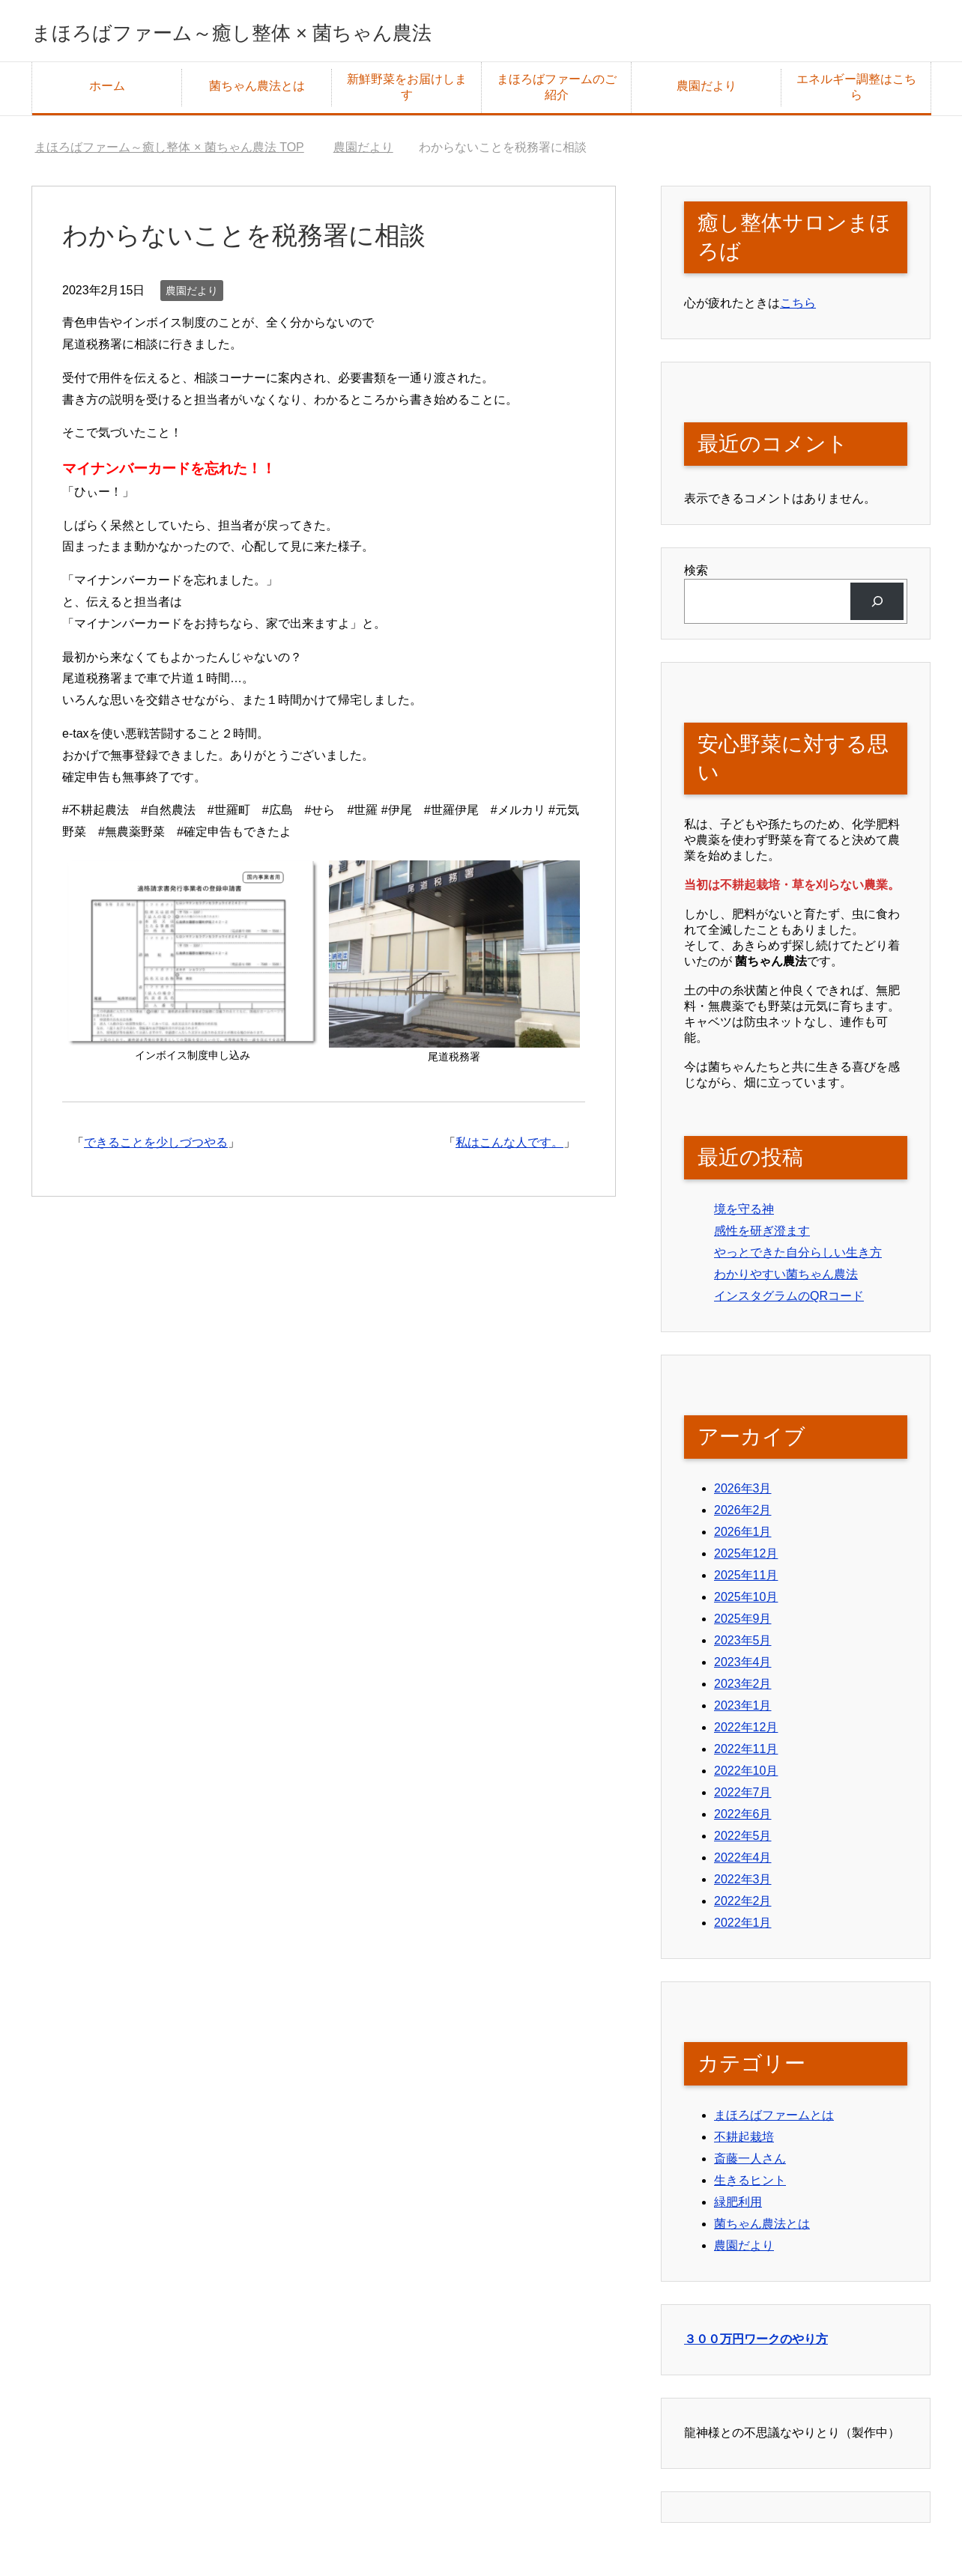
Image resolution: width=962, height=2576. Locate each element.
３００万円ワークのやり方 (756, 2345)
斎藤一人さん (750, 2163)
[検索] (877, 606)
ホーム (107, 91)
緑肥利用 (738, 2207)
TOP (168, 152)
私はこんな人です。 (509, 1147)
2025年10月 (746, 1602)
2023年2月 (743, 1689)
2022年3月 (743, 1884)
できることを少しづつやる (156, 1147)
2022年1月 (743, 1928)
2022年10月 (746, 1776)
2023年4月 (743, 1667)
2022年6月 (743, 1819)
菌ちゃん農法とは (257, 91)
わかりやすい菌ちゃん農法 (786, 1279)
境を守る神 (744, 1214)
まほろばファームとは (774, 2120)
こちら (798, 308)
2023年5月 (743, 1645)
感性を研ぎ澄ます (762, 1236)
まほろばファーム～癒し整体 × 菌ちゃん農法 (307, 32)
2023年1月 (743, 1710)
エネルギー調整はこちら (856, 92)
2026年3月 (743, 1493)
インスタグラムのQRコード (789, 1301)
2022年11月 (746, 1754)
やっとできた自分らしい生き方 (798, 1257)
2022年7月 (743, 1797)
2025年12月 (746, 1558)
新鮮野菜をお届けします (407, 92)
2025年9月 (743, 1623)
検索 (696, 575)
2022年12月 (746, 1732)
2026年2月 (743, 1515)
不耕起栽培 (744, 2142)
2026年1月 (743, 1537)
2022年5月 (743, 1841)
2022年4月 (743, 1862)
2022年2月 (743, 1906)
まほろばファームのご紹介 (557, 92)
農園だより (706, 91)
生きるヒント (750, 2185)
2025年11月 (746, 1580)
